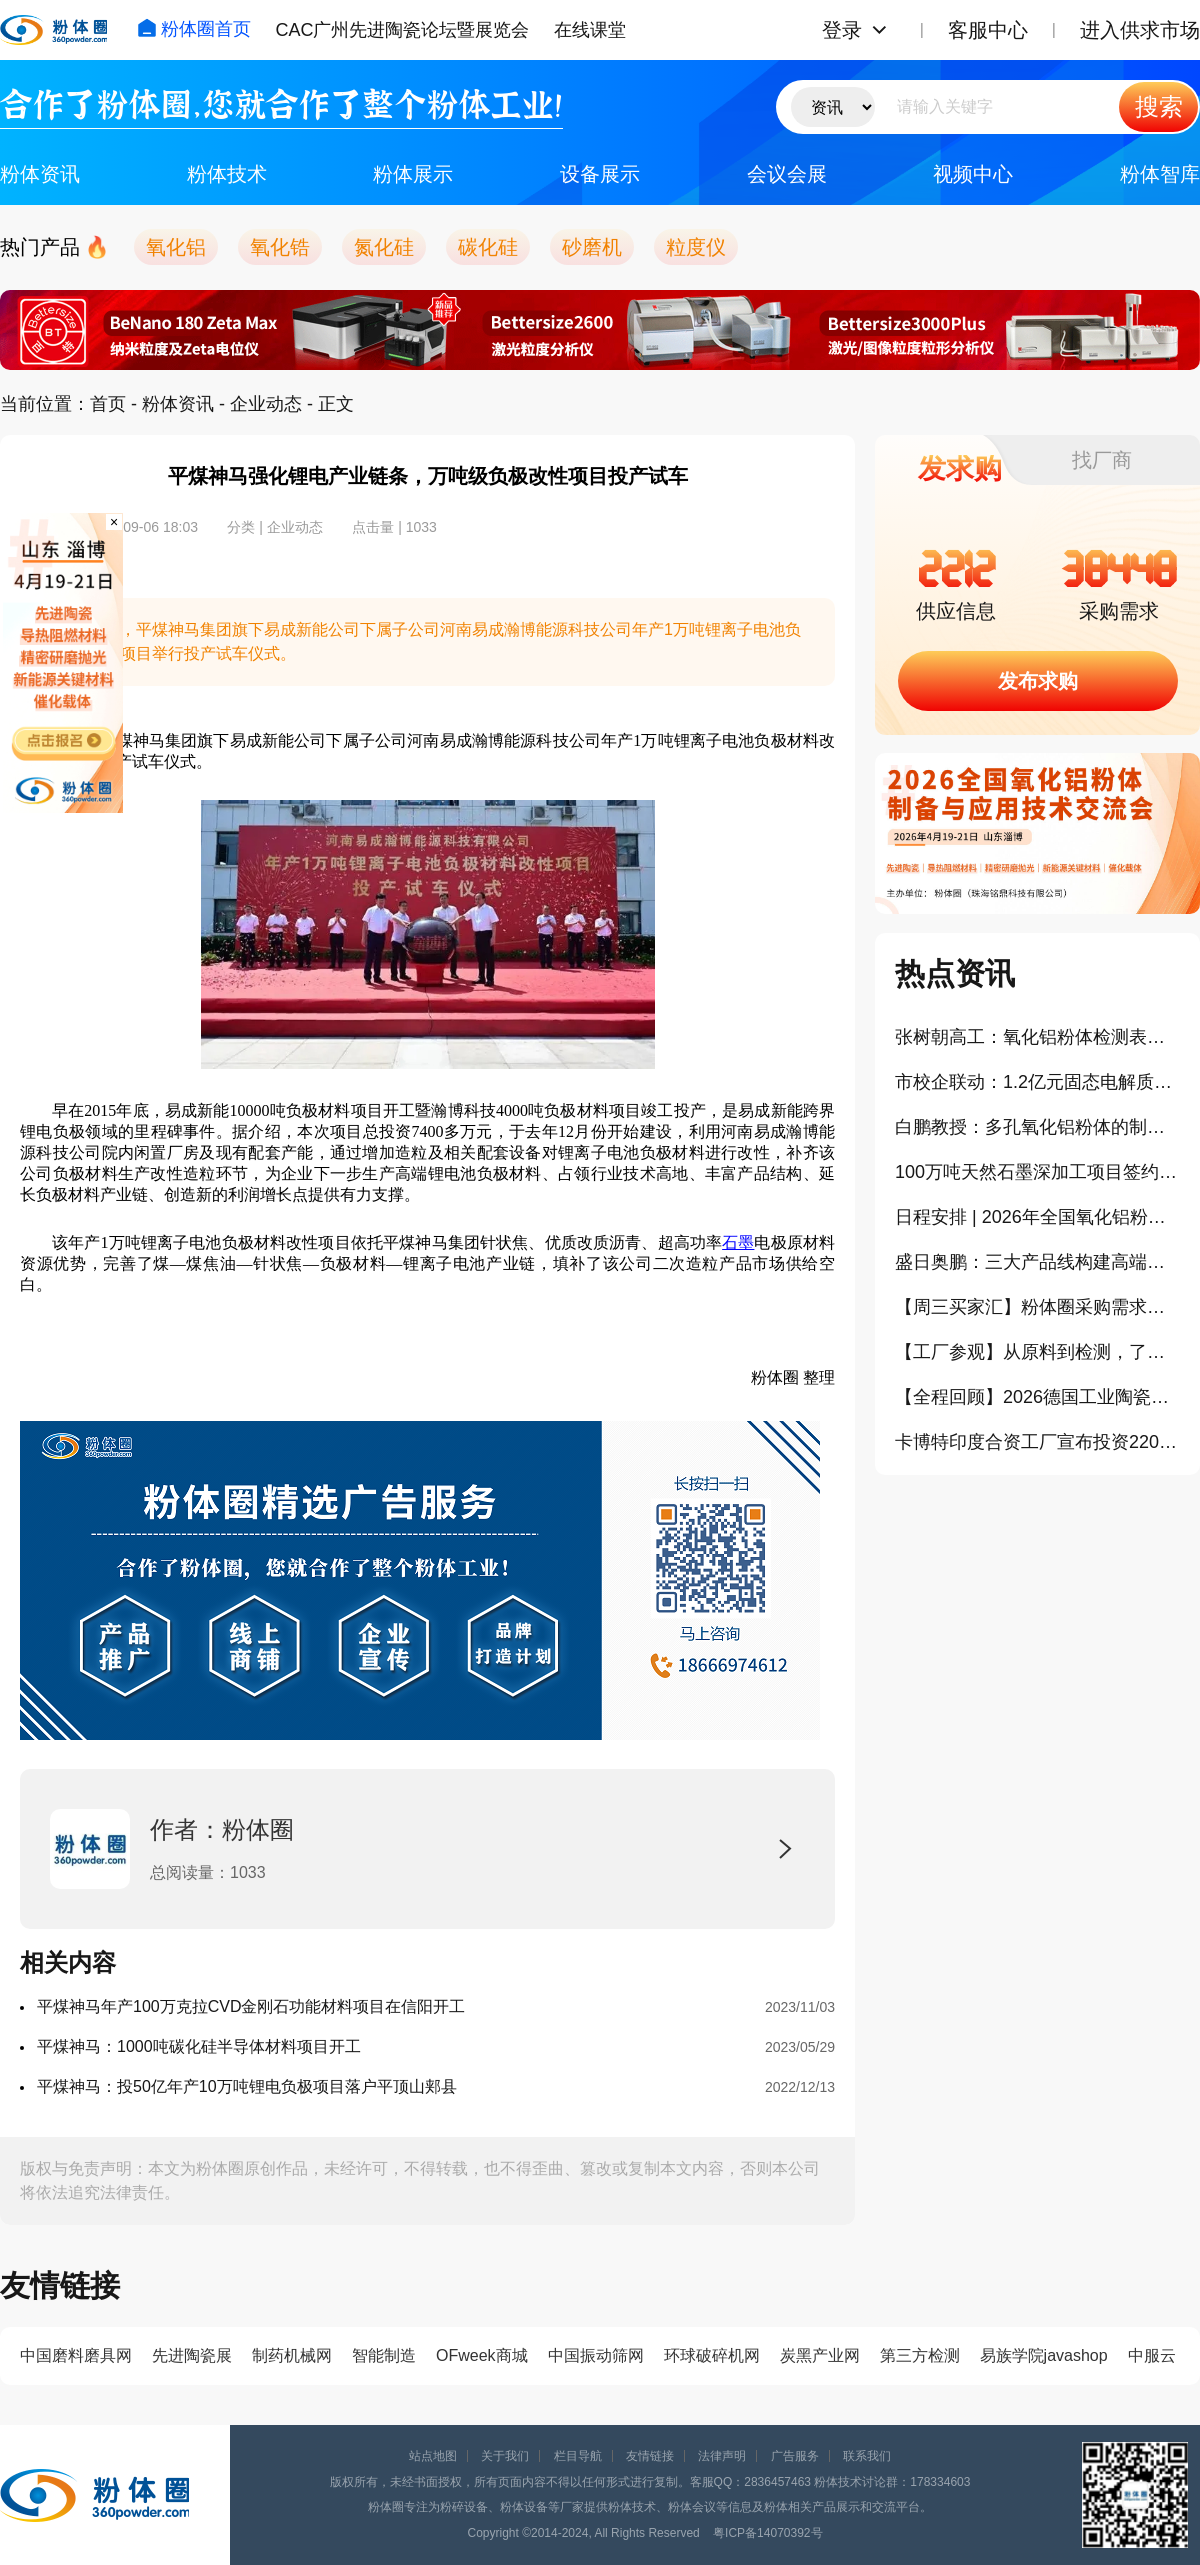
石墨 (738, 1242)
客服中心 (988, 30)
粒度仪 (696, 247)
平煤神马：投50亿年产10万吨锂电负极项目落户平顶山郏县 (247, 2086)
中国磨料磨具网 (76, 2355)
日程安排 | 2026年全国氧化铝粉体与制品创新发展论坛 (1037, 1217)
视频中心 (973, 174)
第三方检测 (920, 2355)
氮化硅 (384, 247)
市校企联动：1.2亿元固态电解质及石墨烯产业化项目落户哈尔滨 (1037, 1082)
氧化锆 (280, 247)
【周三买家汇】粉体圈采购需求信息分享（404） (1037, 1307)
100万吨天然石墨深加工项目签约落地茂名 (1037, 1172)
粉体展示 (413, 174)
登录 (842, 30)
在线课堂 (590, 30)
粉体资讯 (40, 174)
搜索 (1159, 106)
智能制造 (384, 2355)
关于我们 (505, 2456)
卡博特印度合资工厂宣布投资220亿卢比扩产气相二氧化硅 (1037, 1442)
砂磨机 (592, 247)
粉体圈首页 (194, 29)
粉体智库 (1160, 174)
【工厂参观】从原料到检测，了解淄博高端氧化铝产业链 (1037, 1352)
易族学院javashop (1044, 2355)
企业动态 (266, 404)
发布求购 (1038, 681)
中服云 (1152, 2355)
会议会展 (787, 174)
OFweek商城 (482, 2355)
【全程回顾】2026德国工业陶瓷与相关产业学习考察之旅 (1037, 1397)
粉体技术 (227, 174)
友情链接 (650, 2456)
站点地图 (433, 2456)
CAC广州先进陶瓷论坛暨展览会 (402, 30)
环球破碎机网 (712, 2355)
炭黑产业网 (820, 2355)
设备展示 (600, 174)
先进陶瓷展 (192, 2355)
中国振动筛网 (596, 2355)
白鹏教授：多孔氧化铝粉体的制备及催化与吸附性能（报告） (1037, 1127)
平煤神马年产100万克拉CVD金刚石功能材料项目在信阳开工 (251, 2006)
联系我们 (867, 2456)
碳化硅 (488, 247)
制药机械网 (292, 2355)
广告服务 (795, 2456)
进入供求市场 (1140, 30)
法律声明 (722, 2456)
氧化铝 (176, 247)
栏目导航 (578, 2456)
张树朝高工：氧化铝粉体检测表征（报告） (1037, 1037)
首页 (108, 404)
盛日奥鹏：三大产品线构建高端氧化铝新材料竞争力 (1037, 1262)
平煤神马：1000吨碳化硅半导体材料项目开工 (199, 2046)
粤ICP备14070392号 (767, 2533)
